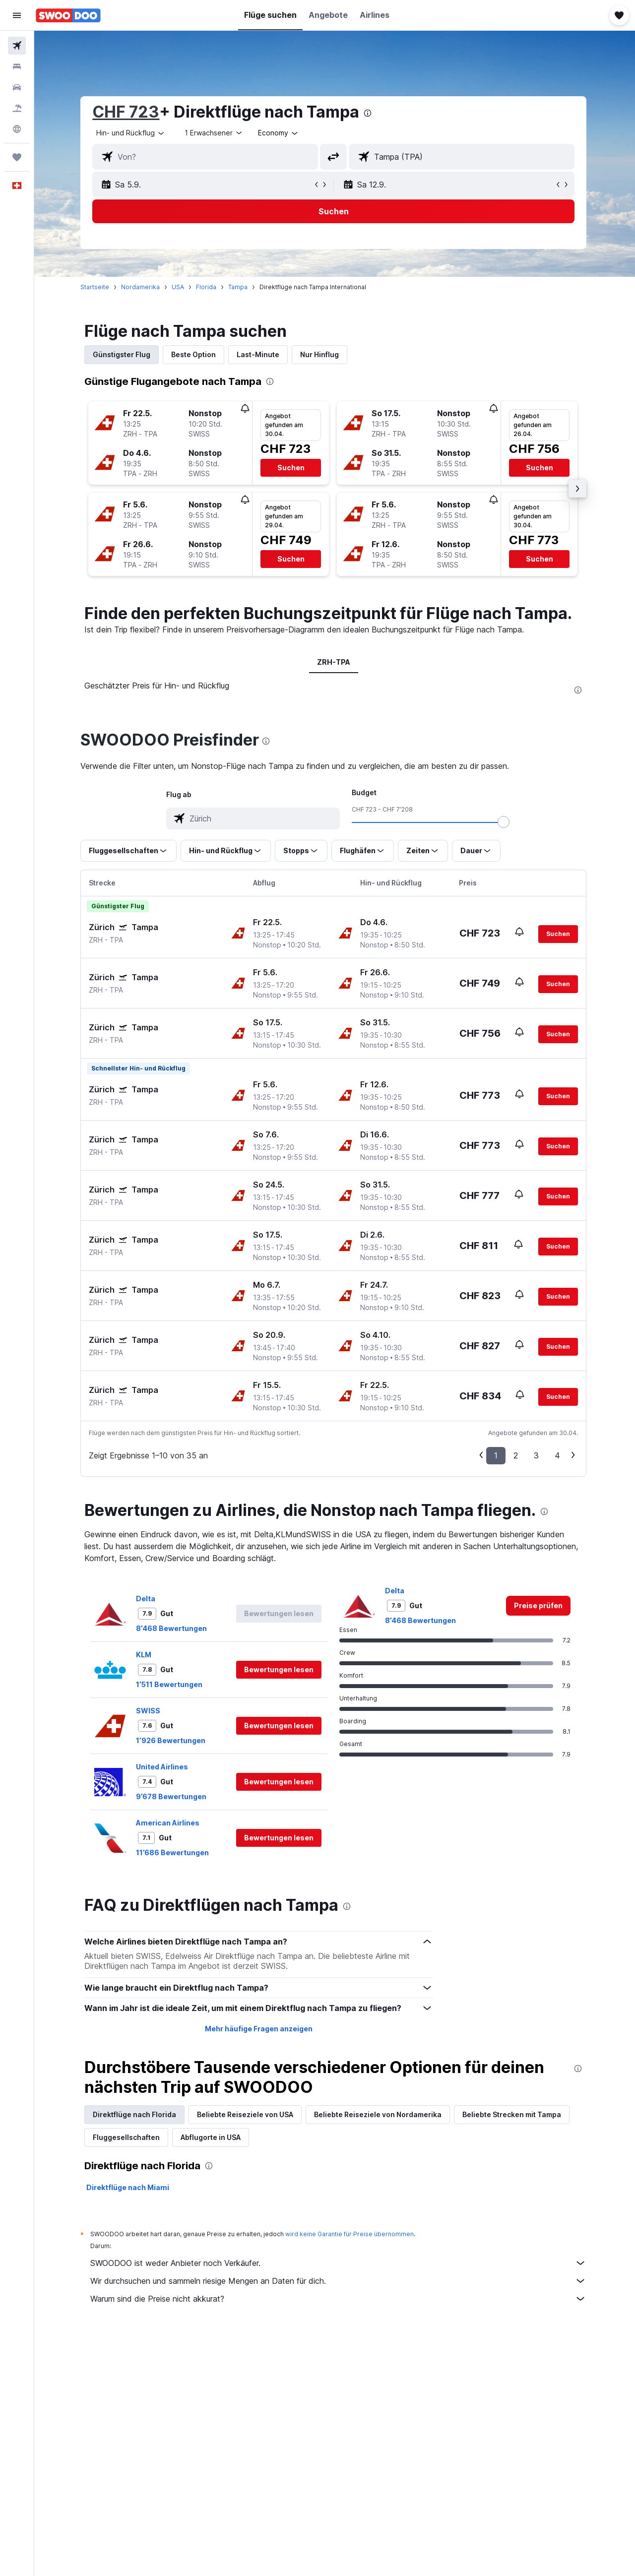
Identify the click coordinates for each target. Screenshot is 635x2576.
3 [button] (537, 1455)
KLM (145, 1654)
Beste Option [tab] (195, 354)
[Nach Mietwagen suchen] (17, 87)
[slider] (505, 822)
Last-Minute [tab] (259, 354)
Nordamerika (142, 287)
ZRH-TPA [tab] (334, 662)
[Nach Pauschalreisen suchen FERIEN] (17, 108)
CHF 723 (127, 112)
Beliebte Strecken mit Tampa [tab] (513, 2114)
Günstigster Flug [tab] (123, 354)
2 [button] (517, 1455)
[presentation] (369, 113)
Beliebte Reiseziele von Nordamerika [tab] (379, 2114)
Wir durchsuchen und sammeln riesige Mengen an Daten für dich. (340, 2281)
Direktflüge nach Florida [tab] (136, 2114)
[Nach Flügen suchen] (17, 46)
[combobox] (132, 133)
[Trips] (17, 157)
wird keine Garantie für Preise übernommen (351, 2234)
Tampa (239, 287)
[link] (540, 1606)
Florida (207, 287)
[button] (17, 15)
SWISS (149, 1710)
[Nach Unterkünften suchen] (17, 66)
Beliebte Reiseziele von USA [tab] (246, 2114)
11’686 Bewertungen (173, 1852)
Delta (147, 1598)
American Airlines (169, 1823)
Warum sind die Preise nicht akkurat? (340, 2299)
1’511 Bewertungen (170, 1684)
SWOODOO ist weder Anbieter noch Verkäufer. (340, 2263)
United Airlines (163, 1766)
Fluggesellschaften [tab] (127, 2137)
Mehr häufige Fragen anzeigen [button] (260, 2028)
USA (179, 287)
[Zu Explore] (17, 129)
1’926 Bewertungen (172, 1740)
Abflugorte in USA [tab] (212, 2137)
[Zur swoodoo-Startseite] (68, 15)
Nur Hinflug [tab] (321, 354)
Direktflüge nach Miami (129, 2187)
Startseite (96, 287)
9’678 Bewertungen (172, 1796)
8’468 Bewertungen (172, 1628)
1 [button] (497, 1455)
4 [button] (559, 1455)
